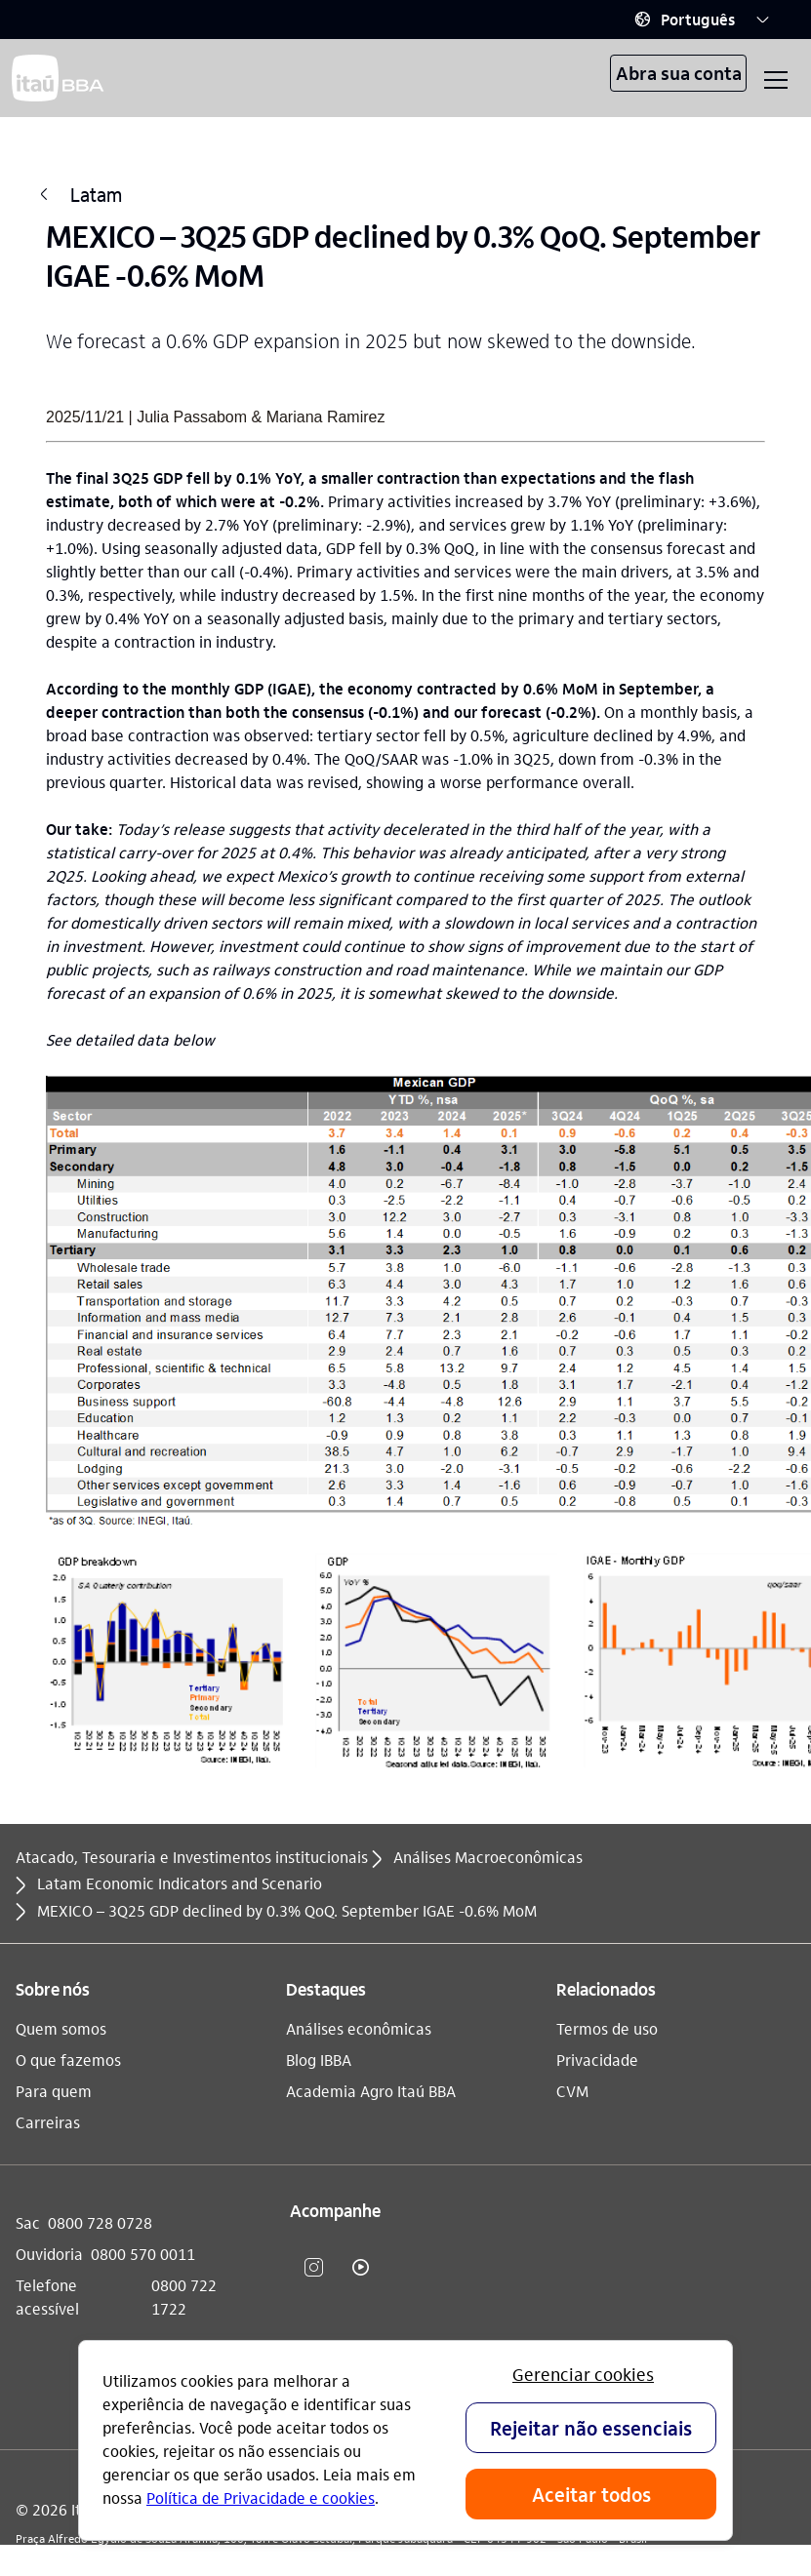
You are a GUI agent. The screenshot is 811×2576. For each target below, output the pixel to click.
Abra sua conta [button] (679, 72)
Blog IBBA (318, 2059)
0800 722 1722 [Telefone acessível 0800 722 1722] (184, 2296)
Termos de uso (607, 2028)
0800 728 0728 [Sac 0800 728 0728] (100, 2222)
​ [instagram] (313, 2266)
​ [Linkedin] (407, 2266)
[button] (701, 19)
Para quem (54, 2091)
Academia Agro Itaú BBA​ (371, 2091)
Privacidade (597, 2059)
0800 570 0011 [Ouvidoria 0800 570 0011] (143, 2253)
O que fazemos (68, 2059)
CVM (572, 2091)
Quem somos (61, 2028)
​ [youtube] (360, 2266)
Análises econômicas (358, 2028)
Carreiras (48, 2122)
